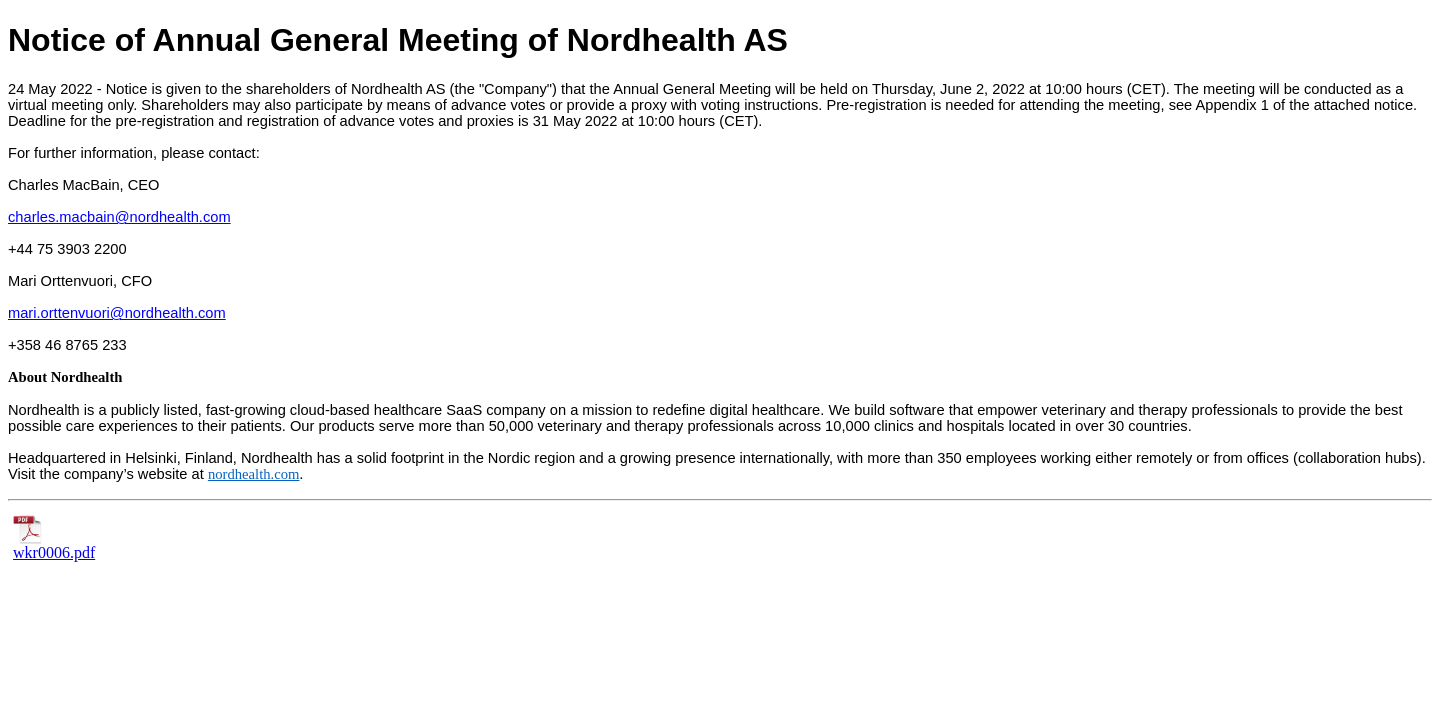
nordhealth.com (254, 474)
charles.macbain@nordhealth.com (119, 217)
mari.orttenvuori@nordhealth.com (117, 313)
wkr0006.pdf (54, 545)
